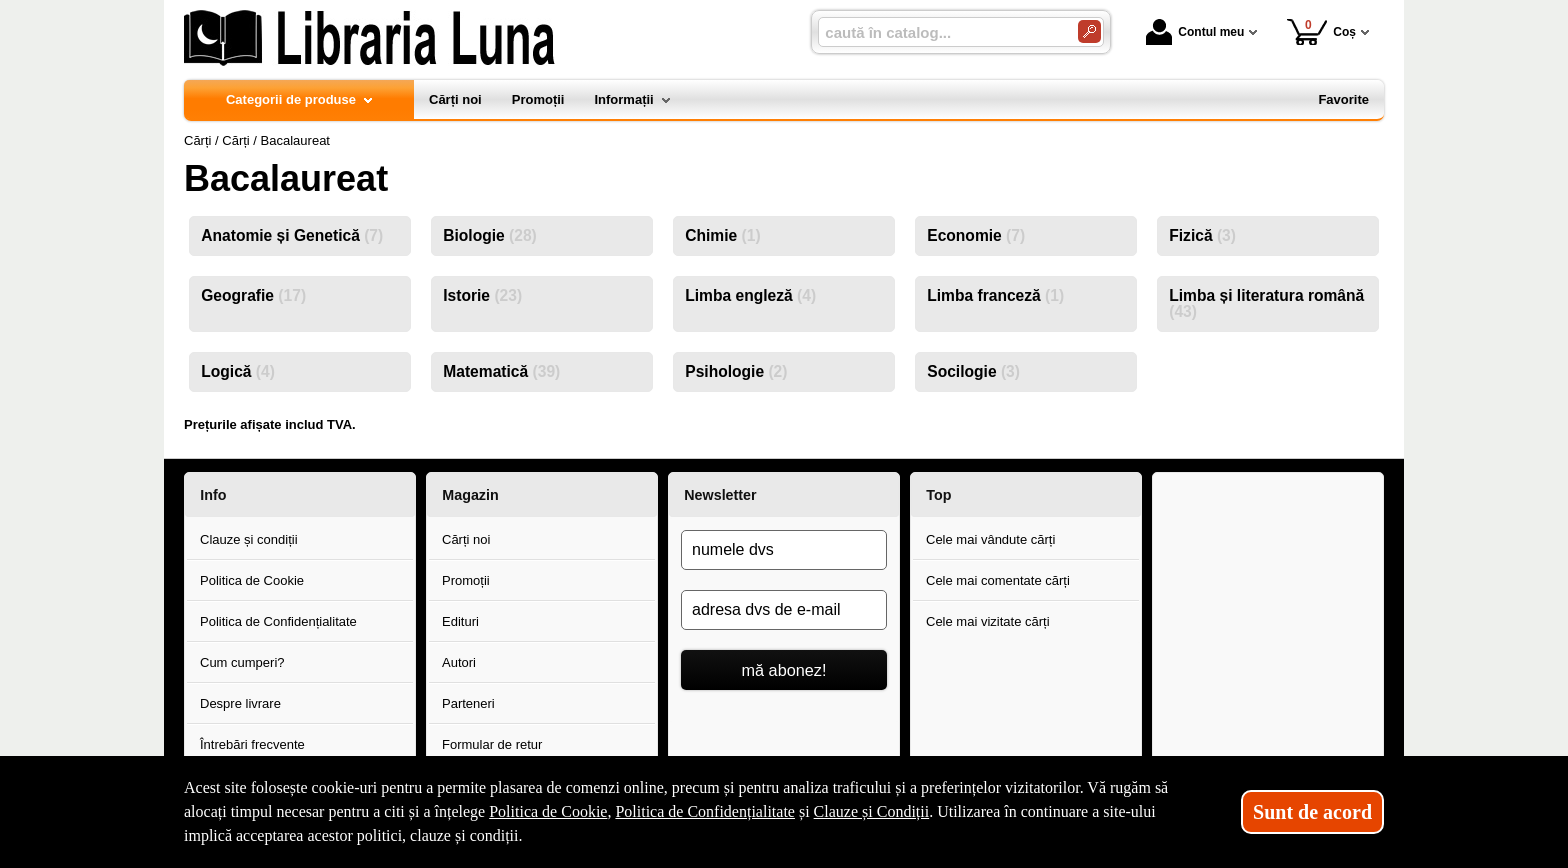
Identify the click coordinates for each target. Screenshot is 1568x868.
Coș (1321, 31)
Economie (976, 235)
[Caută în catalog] (1089, 31)
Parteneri (468, 703)
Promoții (466, 580)
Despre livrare (240, 703)
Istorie (482, 295)
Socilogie (973, 371)
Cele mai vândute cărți (990, 539)
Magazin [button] (470, 495)
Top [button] (938, 495)
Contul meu (1195, 32)
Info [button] (213, 495)
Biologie (490, 235)
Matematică (501, 371)
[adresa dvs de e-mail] (784, 610)
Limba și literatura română (1266, 303)
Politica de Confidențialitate (278, 621)
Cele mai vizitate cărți (988, 621)
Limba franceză (995, 295)
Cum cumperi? (242, 662)
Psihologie (736, 371)
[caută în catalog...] (940, 32)
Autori (459, 662)
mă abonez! (784, 670)
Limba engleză (750, 295)
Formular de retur (492, 744)
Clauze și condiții (249, 539)
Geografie (253, 295)
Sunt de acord (1312, 812)
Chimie (722, 235)
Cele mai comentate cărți (998, 580)
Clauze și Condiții (872, 811)
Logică (238, 371)
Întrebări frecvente (252, 744)
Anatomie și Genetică (292, 235)
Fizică (1202, 235)
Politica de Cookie (252, 580)
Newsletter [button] (720, 495)
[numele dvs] (784, 550)
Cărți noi (466, 539)
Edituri (460, 621)
